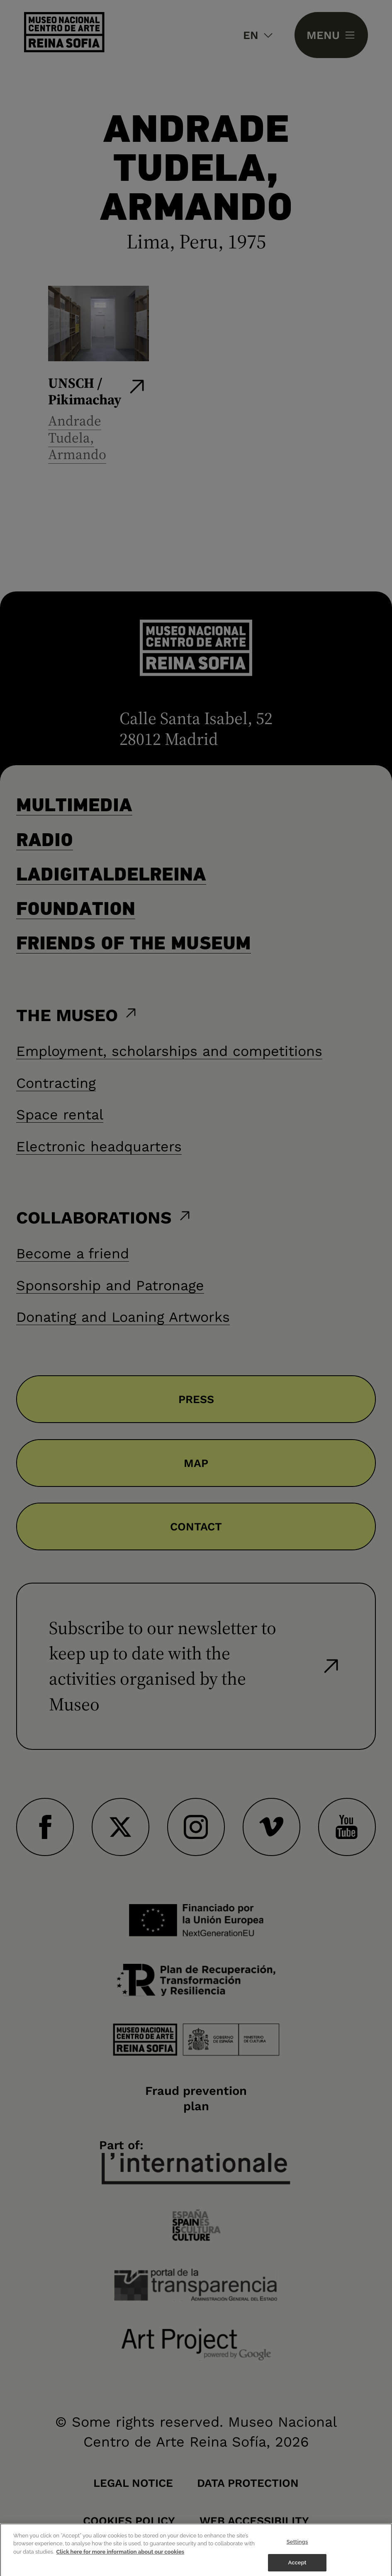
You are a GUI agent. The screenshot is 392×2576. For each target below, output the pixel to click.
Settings (297, 2555)
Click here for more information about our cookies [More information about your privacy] (120, 2565)
